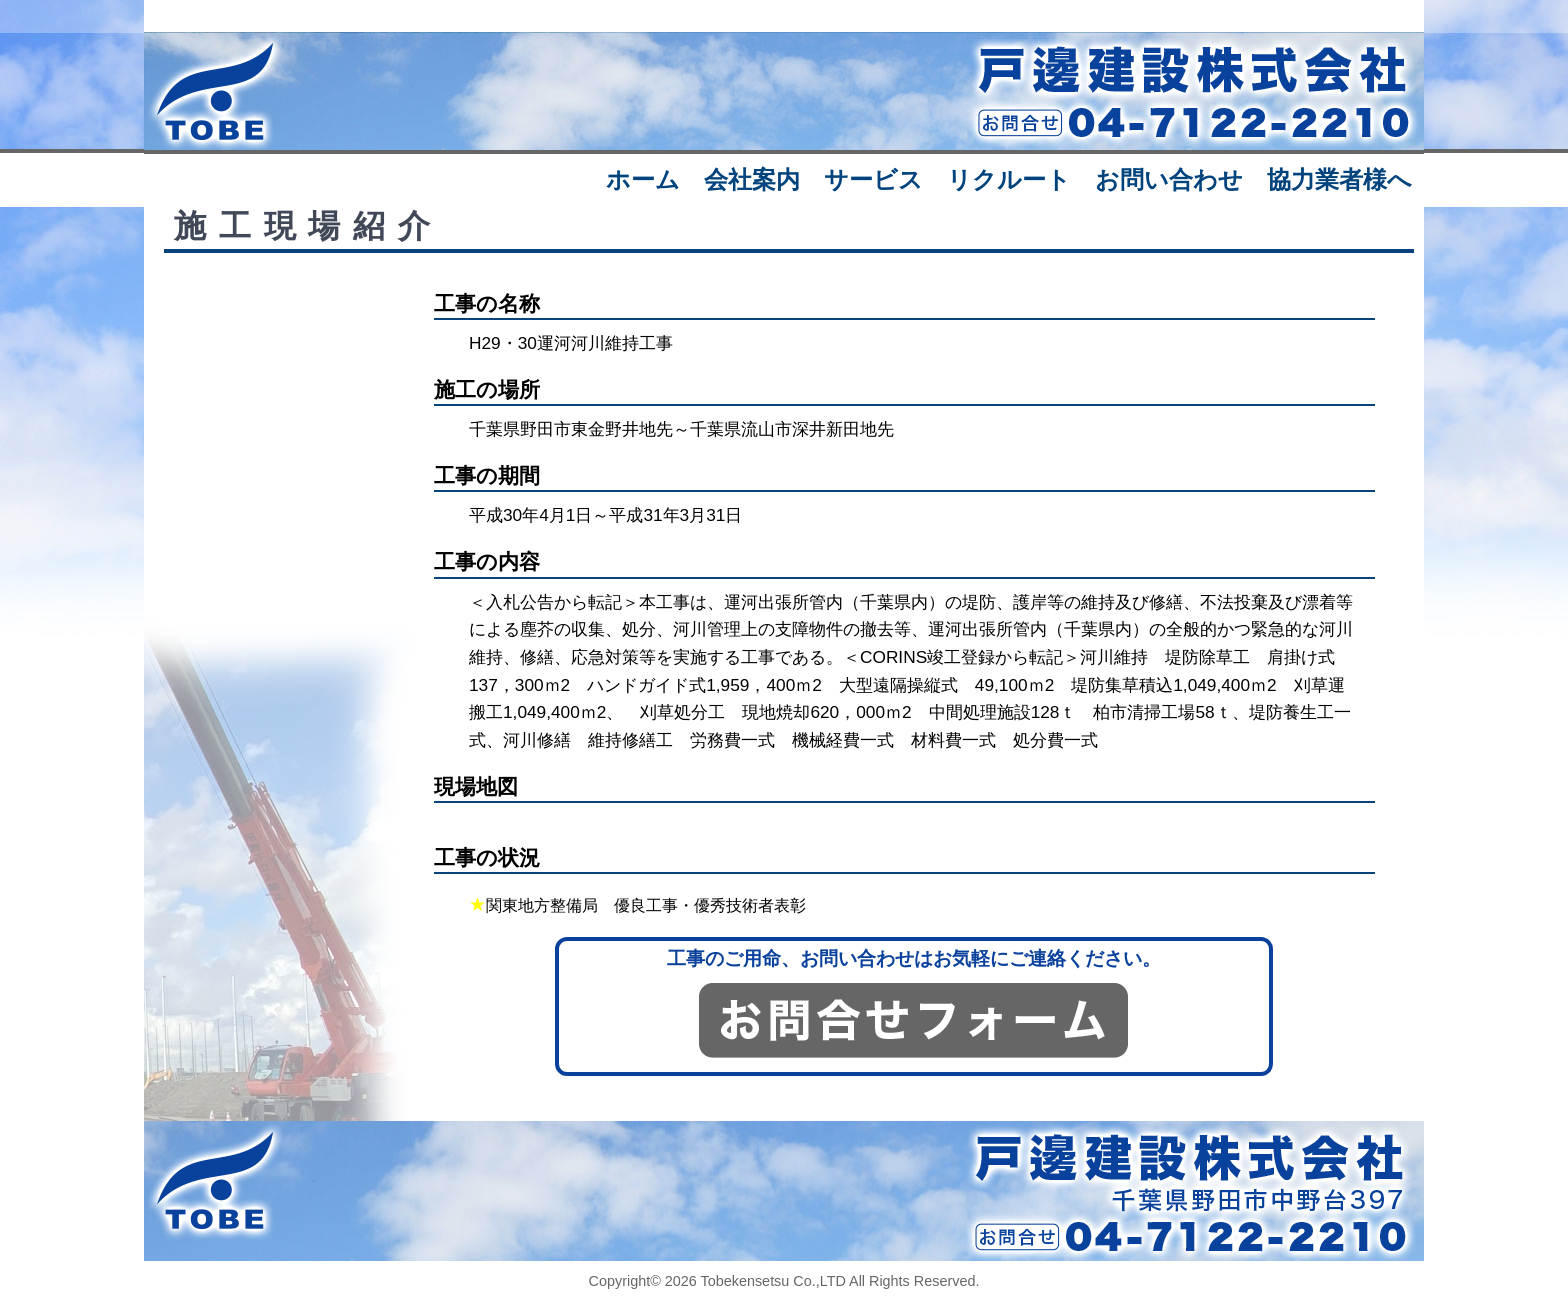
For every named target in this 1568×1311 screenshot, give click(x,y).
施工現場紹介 (308, 226)
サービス (873, 179)
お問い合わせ (1169, 179)
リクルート (1009, 179)
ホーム (643, 179)
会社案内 (752, 179)
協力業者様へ (1339, 179)
